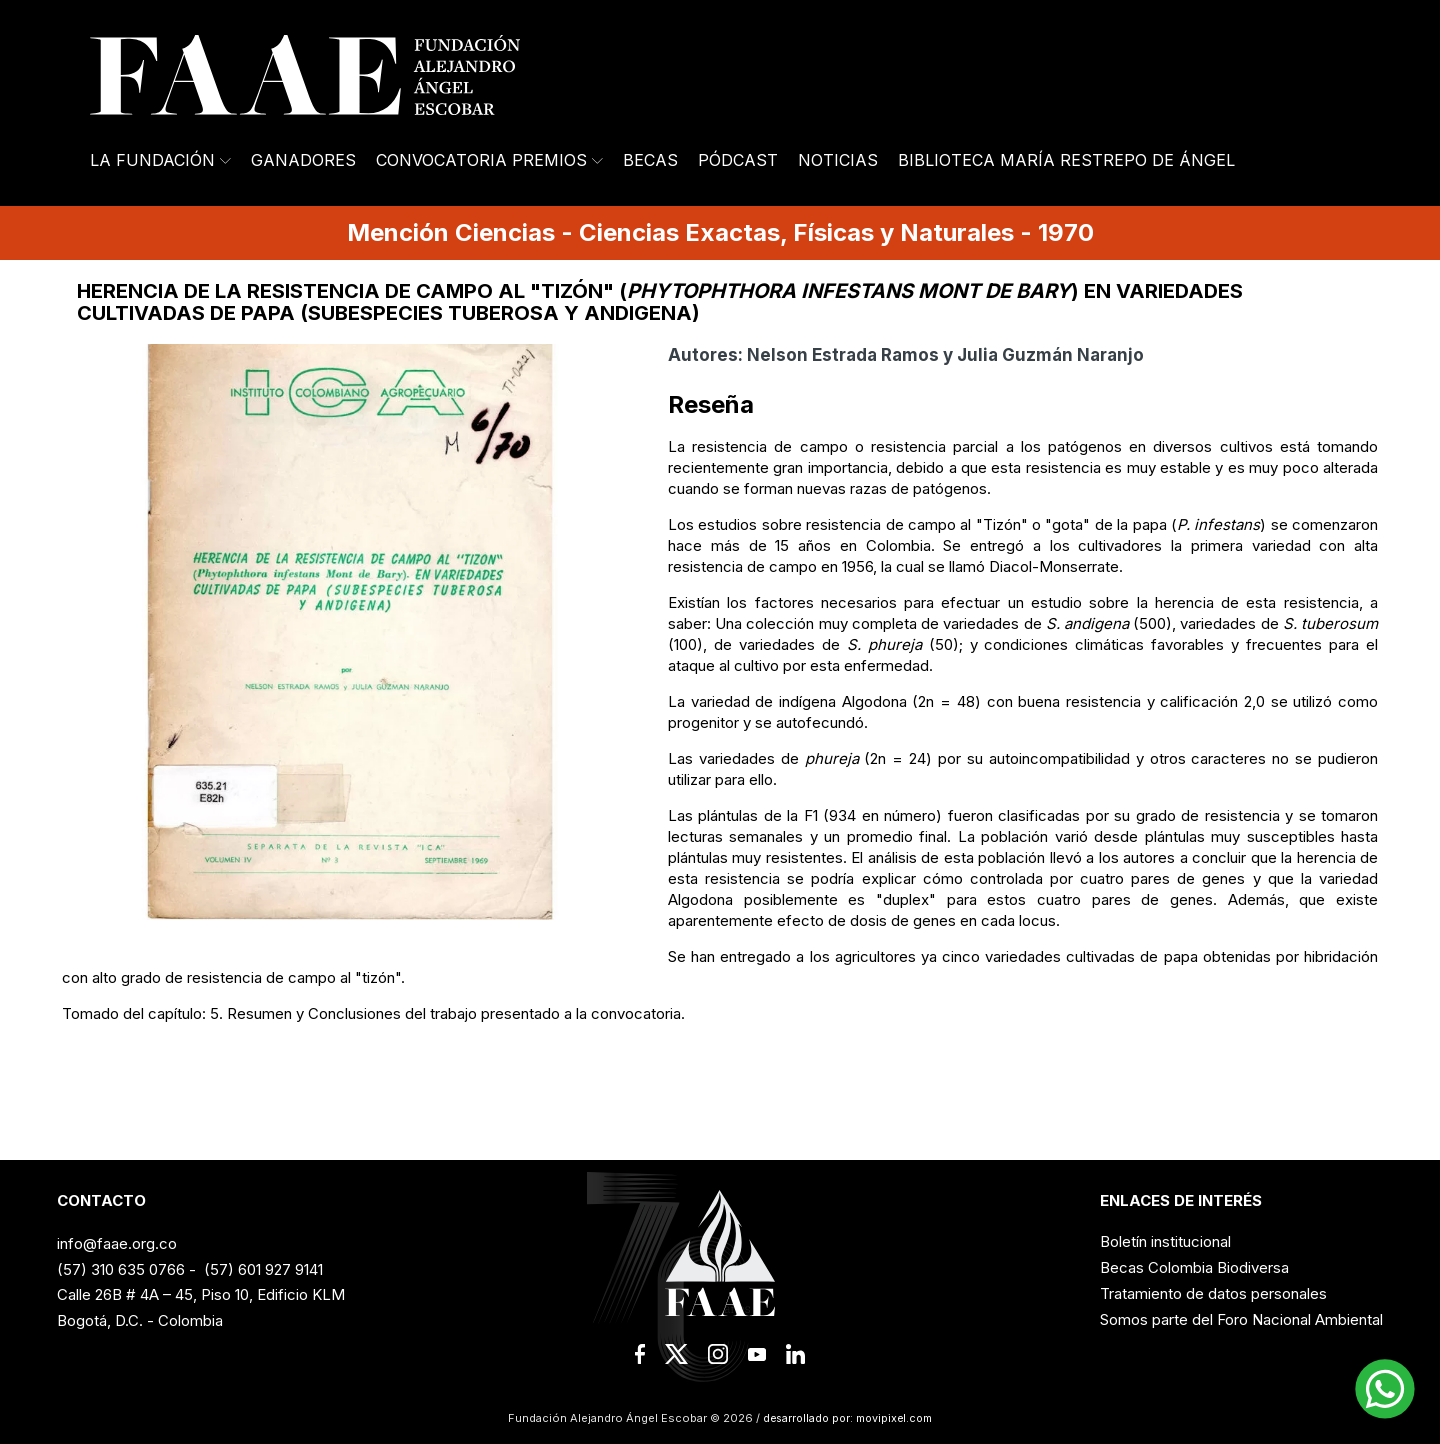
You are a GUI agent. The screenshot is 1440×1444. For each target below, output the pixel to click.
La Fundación (160, 160)
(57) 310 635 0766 (121, 1269)
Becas (650, 160)
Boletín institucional (1165, 1241)
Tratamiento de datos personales (1213, 1293)
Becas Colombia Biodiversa (1194, 1267)
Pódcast (738, 160)
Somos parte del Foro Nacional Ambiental (1241, 1319)
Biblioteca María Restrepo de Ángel (1066, 160)
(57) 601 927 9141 (263, 1269)
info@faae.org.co (117, 1243)
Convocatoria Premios (489, 160)
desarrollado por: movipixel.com (846, 1418)
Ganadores (303, 160)
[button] (1385, 1389)
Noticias (838, 160)
